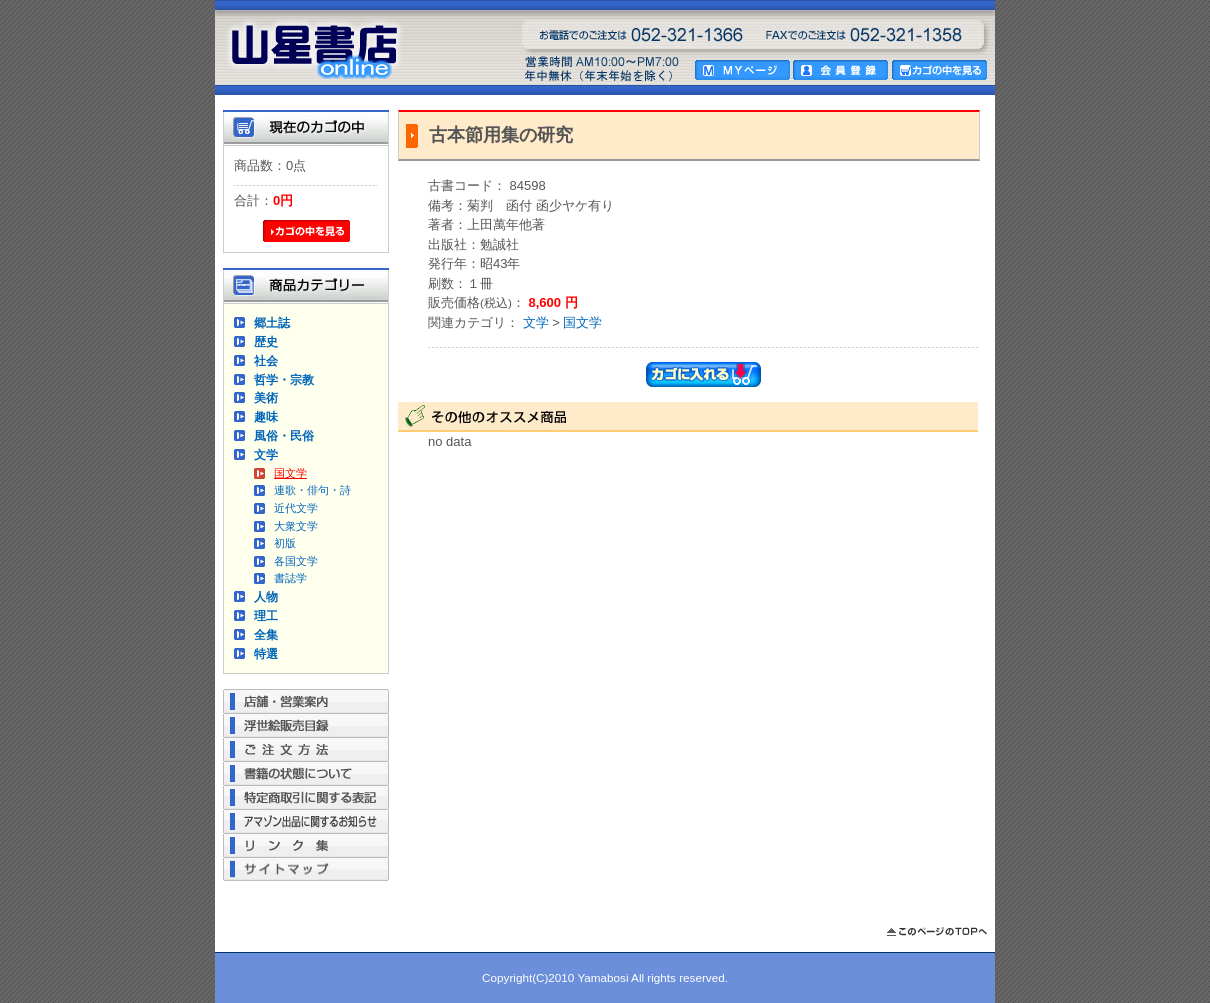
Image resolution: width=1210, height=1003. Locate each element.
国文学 (290, 473)
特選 (266, 653)
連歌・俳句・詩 (312, 490)
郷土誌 (272, 322)
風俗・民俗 (284, 435)
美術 (266, 397)
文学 (266, 454)
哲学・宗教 (284, 379)
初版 (285, 543)
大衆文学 (296, 526)
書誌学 (290, 578)
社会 (266, 360)
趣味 (266, 416)
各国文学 (296, 561)
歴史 (266, 341)
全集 (266, 634)
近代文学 (296, 508)
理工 (266, 615)
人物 (266, 596)
